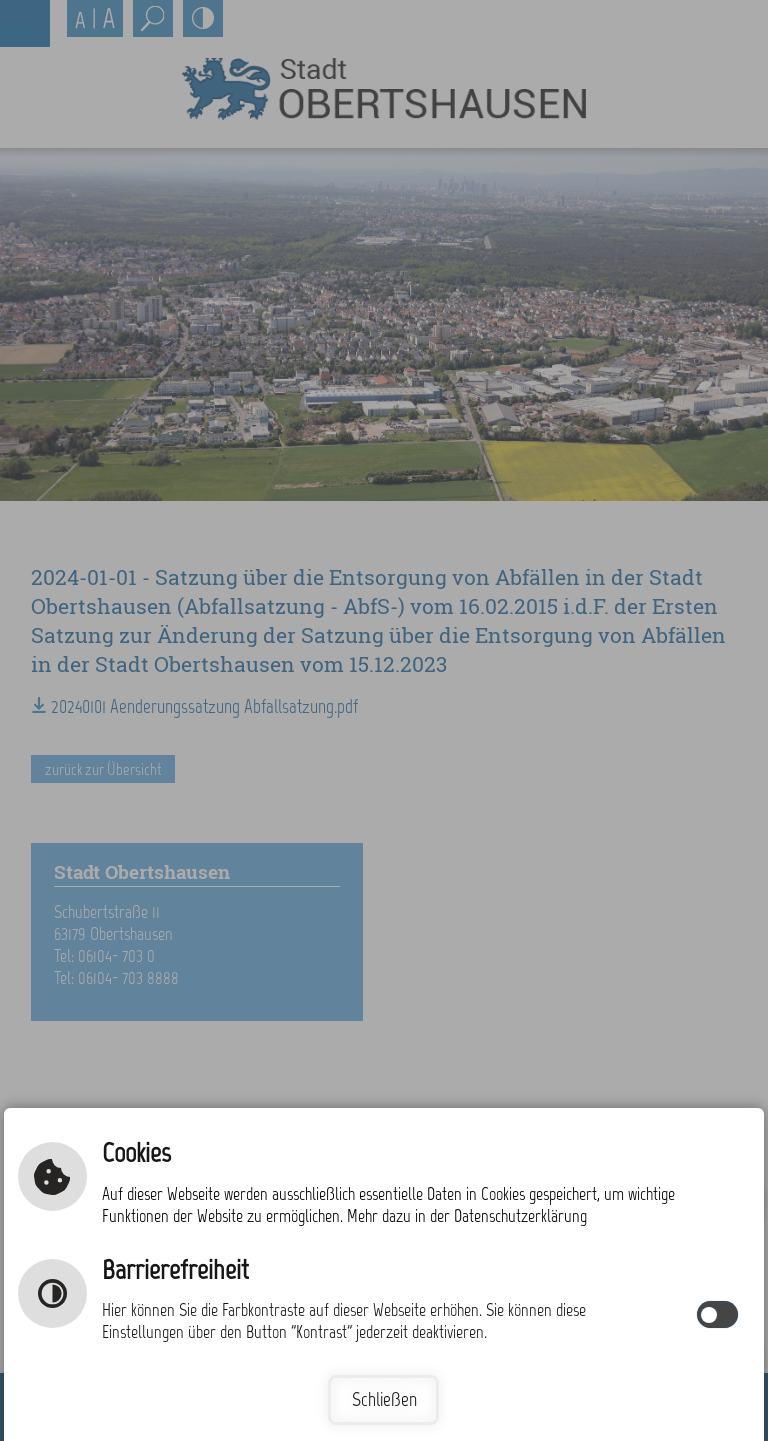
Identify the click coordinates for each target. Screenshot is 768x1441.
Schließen (384, 1399)
